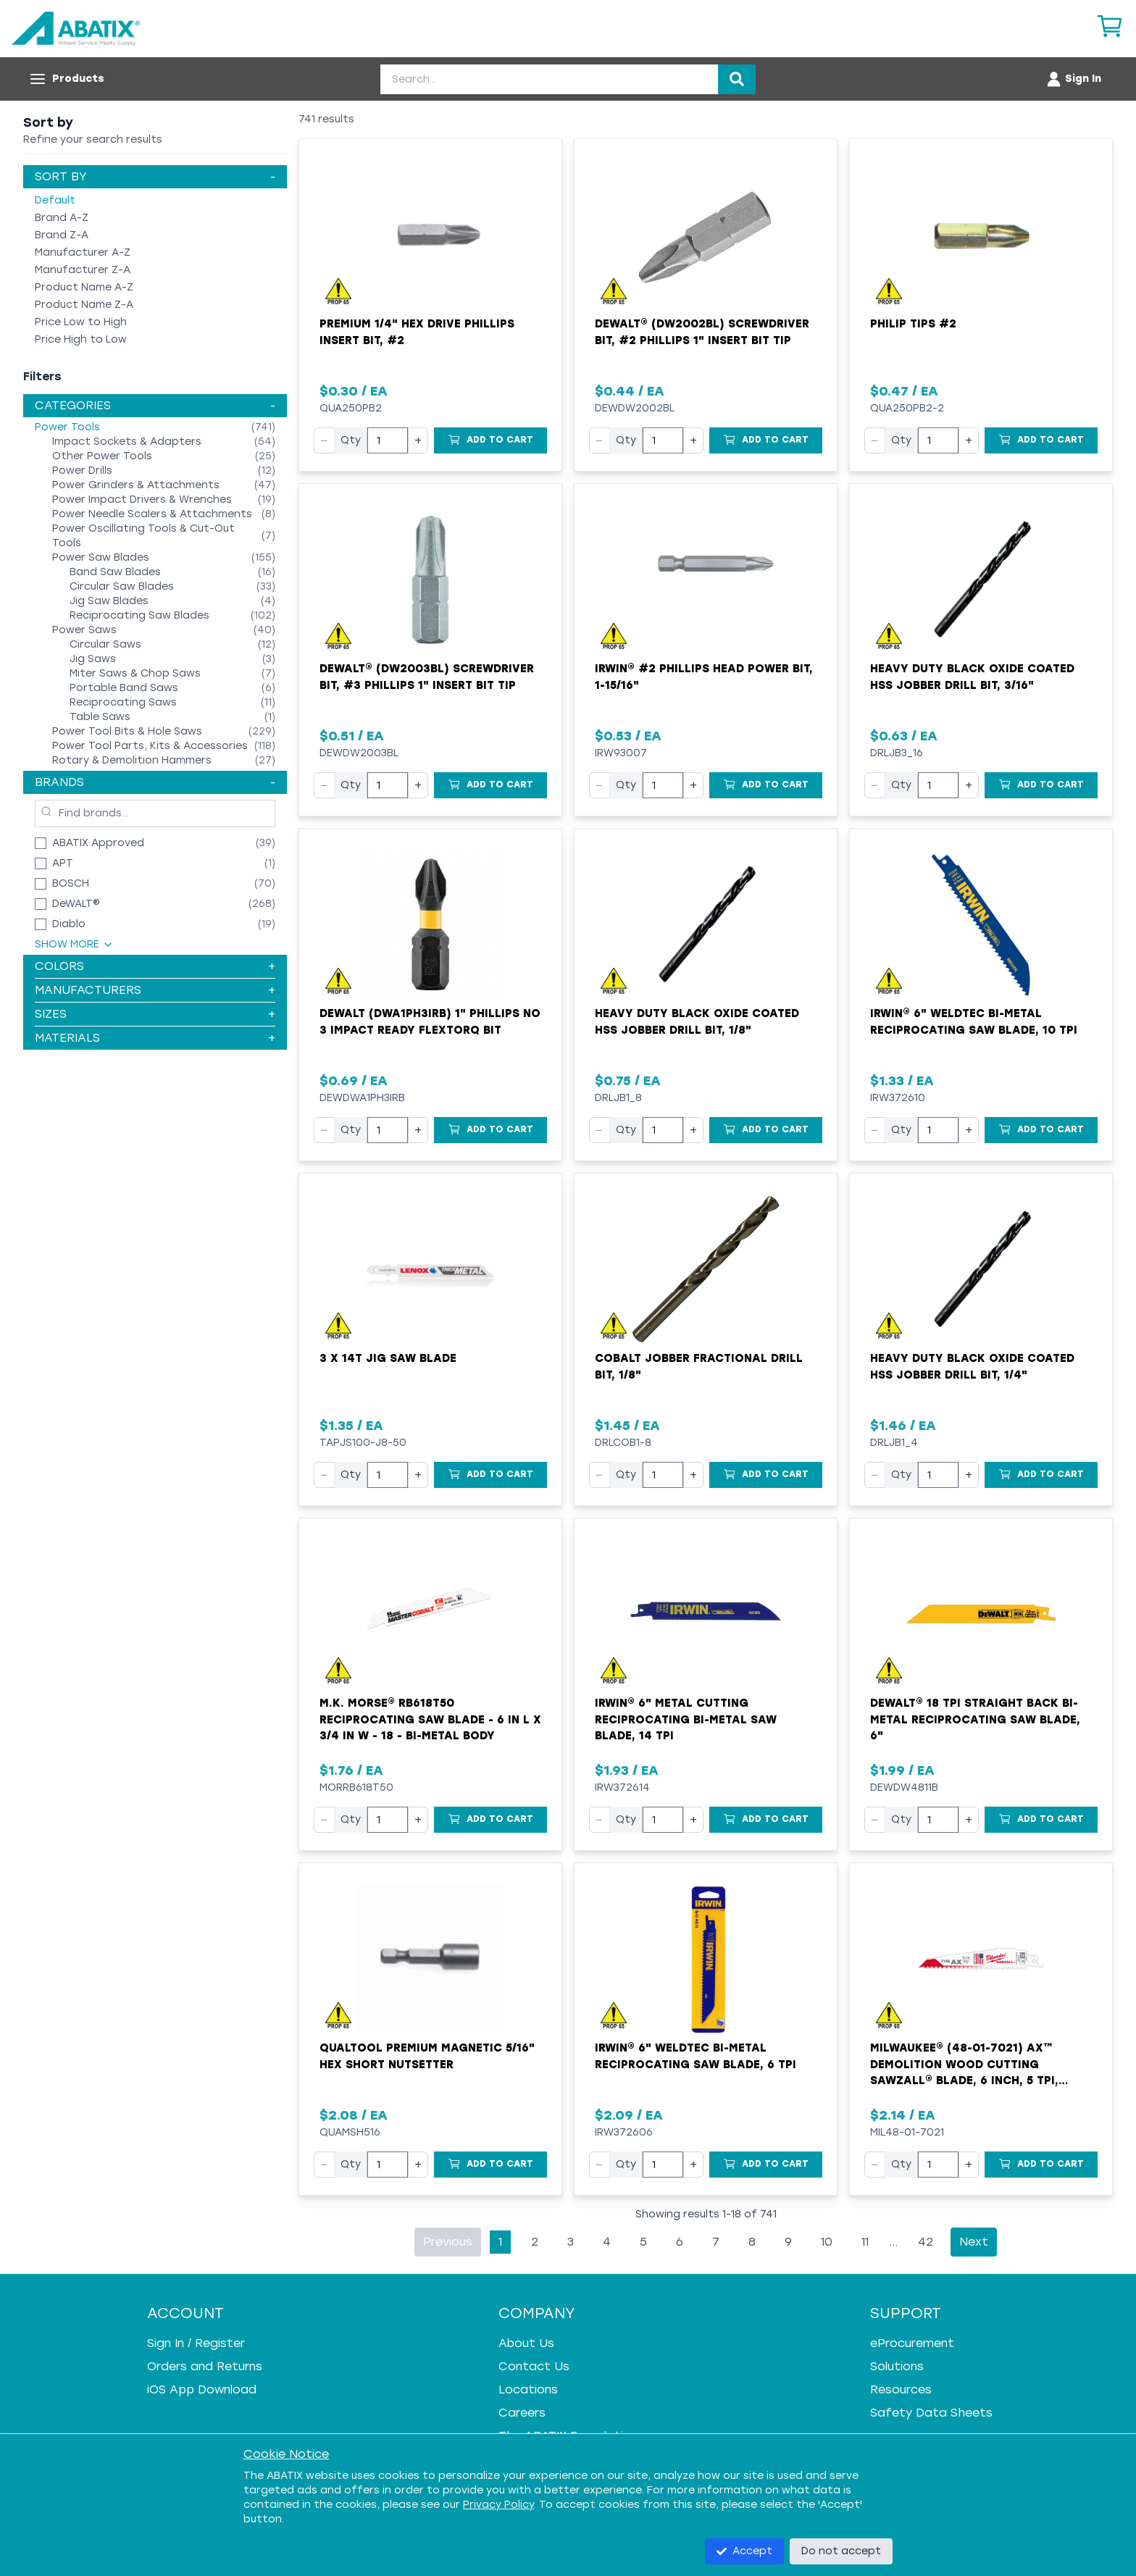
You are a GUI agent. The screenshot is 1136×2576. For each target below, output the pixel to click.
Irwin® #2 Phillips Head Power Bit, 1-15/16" (704, 677)
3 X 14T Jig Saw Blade (388, 1358)
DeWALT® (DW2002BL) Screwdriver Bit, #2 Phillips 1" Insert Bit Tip (702, 332)
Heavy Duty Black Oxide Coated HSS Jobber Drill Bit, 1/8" (697, 1022)
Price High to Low (81, 339)
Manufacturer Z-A (82, 270)
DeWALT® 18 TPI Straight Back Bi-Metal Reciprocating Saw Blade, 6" (975, 1719)
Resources (901, 2389)
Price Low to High (81, 322)
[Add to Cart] (490, 440)
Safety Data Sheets (931, 2413)
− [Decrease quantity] (324, 440)
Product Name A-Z (84, 287)
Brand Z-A (61, 235)
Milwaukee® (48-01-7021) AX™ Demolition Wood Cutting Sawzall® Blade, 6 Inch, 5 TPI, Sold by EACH (964, 2065)
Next (973, 2242)
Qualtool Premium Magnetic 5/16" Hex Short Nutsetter (427, 2056)
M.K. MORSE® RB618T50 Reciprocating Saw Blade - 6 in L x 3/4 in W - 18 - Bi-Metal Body (430, 1719)
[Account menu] (1073, 79)
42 (925, 2242)
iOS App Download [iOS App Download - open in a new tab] (201, 2389)
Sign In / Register (196, 2343)
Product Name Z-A (84, 304)
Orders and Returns (204, 2366)
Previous (447, 2242)
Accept (744, 2551)
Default (55, 200)
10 (826, 2242)
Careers (522, 2413)
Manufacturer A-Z (82, 252)
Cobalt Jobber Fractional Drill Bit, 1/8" (699, 1366)
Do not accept (841, 2551)
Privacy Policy (498, 2504)
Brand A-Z (61, 218)
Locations (528, 2389)
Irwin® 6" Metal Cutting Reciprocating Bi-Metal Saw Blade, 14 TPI (686, 1719)
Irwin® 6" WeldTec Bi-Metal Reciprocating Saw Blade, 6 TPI (695, 2056)
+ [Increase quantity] (418, 440)
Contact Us (533, 2366)
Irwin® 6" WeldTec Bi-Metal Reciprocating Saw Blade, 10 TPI (973, 1022)
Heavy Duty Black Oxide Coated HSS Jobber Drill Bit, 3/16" (972, 677)
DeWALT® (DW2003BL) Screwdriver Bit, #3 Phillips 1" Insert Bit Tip (427, 677)
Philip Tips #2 (913, 323)
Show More (74, 944)
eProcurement (912, 2343)
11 (865, 2242)
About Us (526, 2343)
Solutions (897, 2366)
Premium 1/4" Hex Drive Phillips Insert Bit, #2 (417, 332)
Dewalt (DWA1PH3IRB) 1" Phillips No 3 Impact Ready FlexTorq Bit (430, 1022)
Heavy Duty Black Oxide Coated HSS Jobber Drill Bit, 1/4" (972, 1366)
